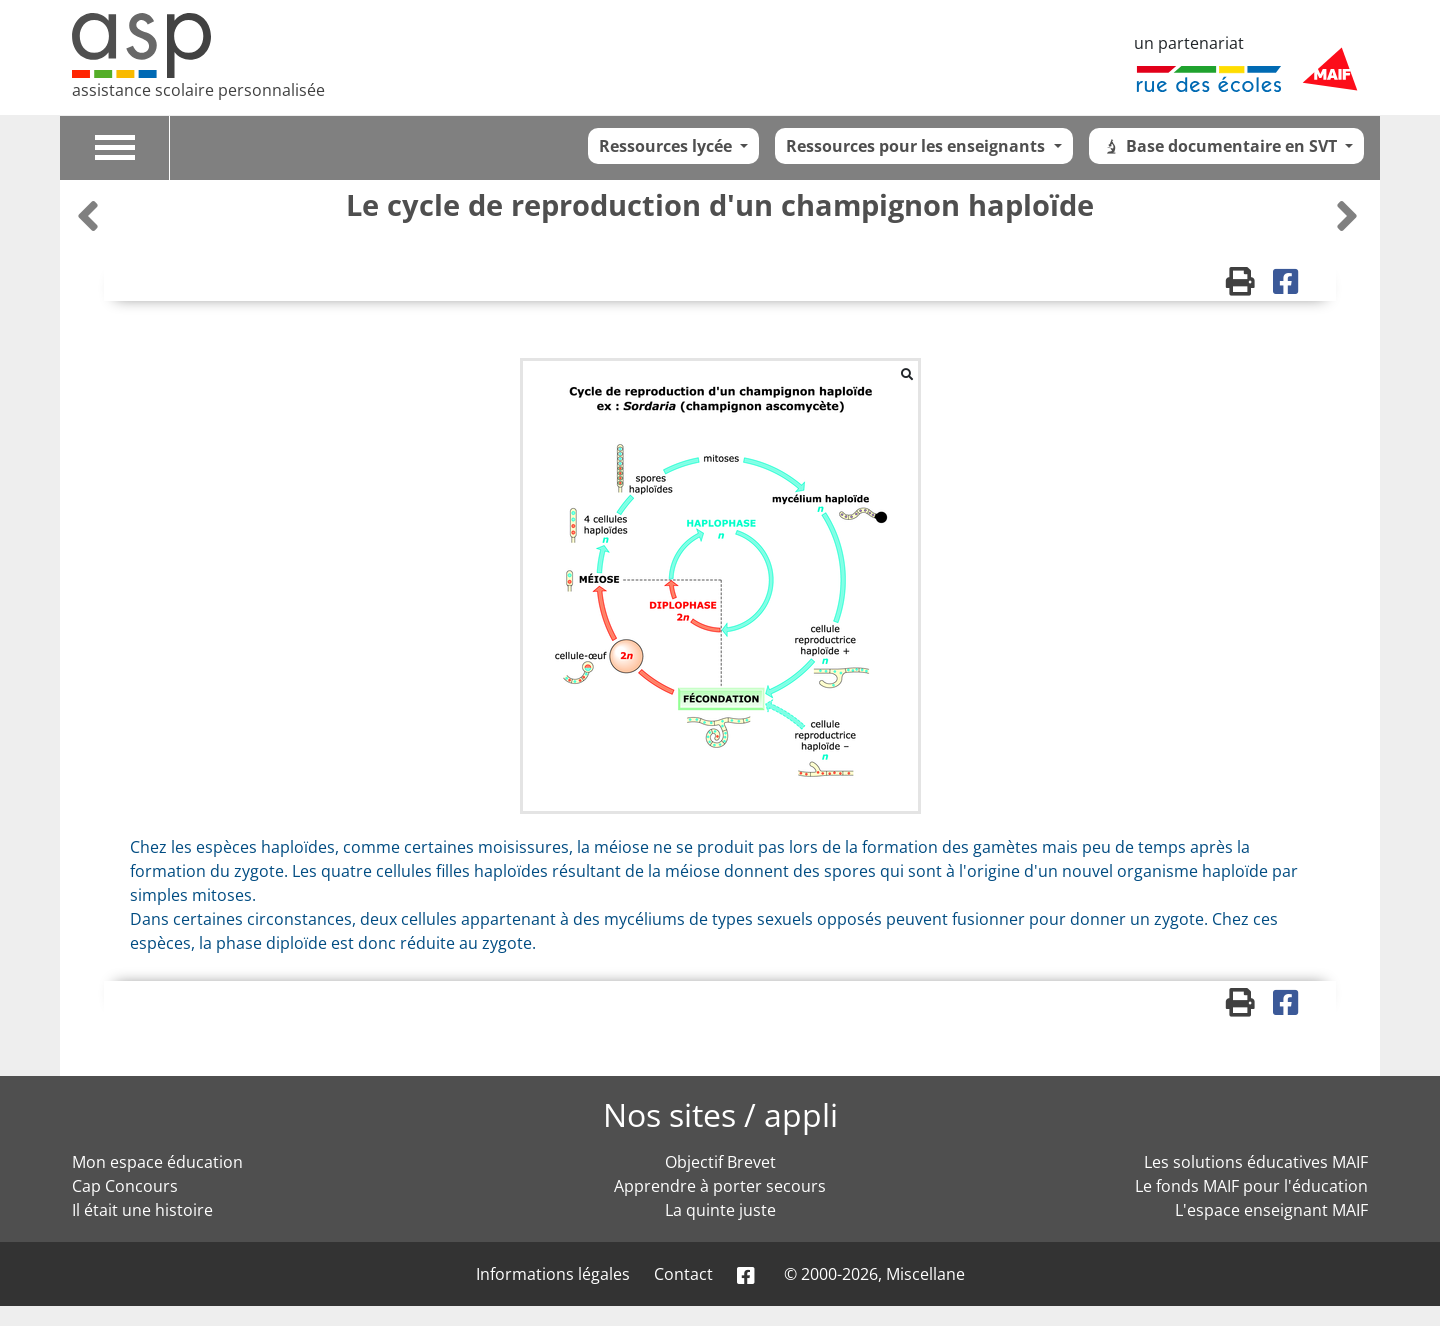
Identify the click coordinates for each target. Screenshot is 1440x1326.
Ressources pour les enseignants (917, 146)
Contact (683, 1274)
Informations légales (553, 1274)
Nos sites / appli (720, 1114)
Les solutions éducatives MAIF (1256, 1162)
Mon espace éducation (157, 1162)
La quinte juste (720, 1210)
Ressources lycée (667, 146)
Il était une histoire (142, 1210)
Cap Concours (125, 1186)
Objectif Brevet (720, 1162)
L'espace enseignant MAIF (1271, 1210)
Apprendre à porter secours (720, 1186)
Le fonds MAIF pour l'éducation (1251, 1186)
